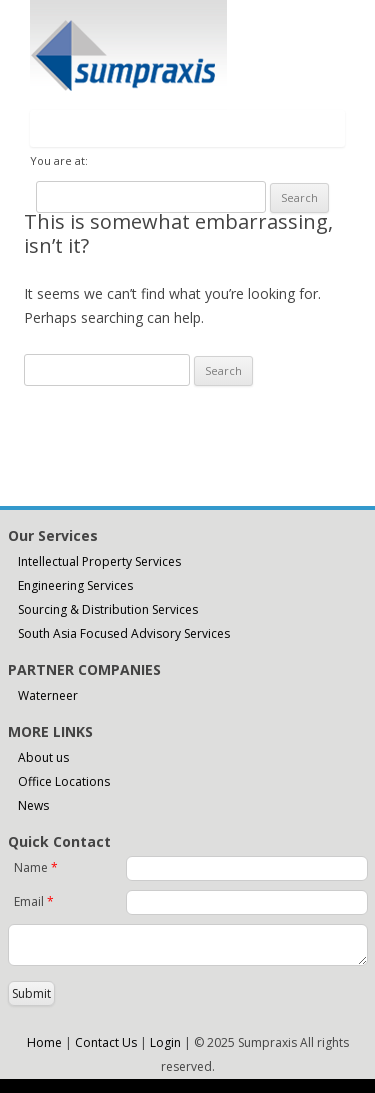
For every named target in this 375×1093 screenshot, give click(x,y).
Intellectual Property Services (99, 561)
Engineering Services (75, 585)
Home (44, 1042)
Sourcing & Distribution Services (108, 609)
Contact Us (106, 1042)
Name (36, 867)
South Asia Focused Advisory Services (124, 633)
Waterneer (48, 695)
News (33, 805)
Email (34, 901)
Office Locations (64, 781)
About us (43, 757)
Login (165, 1042)
